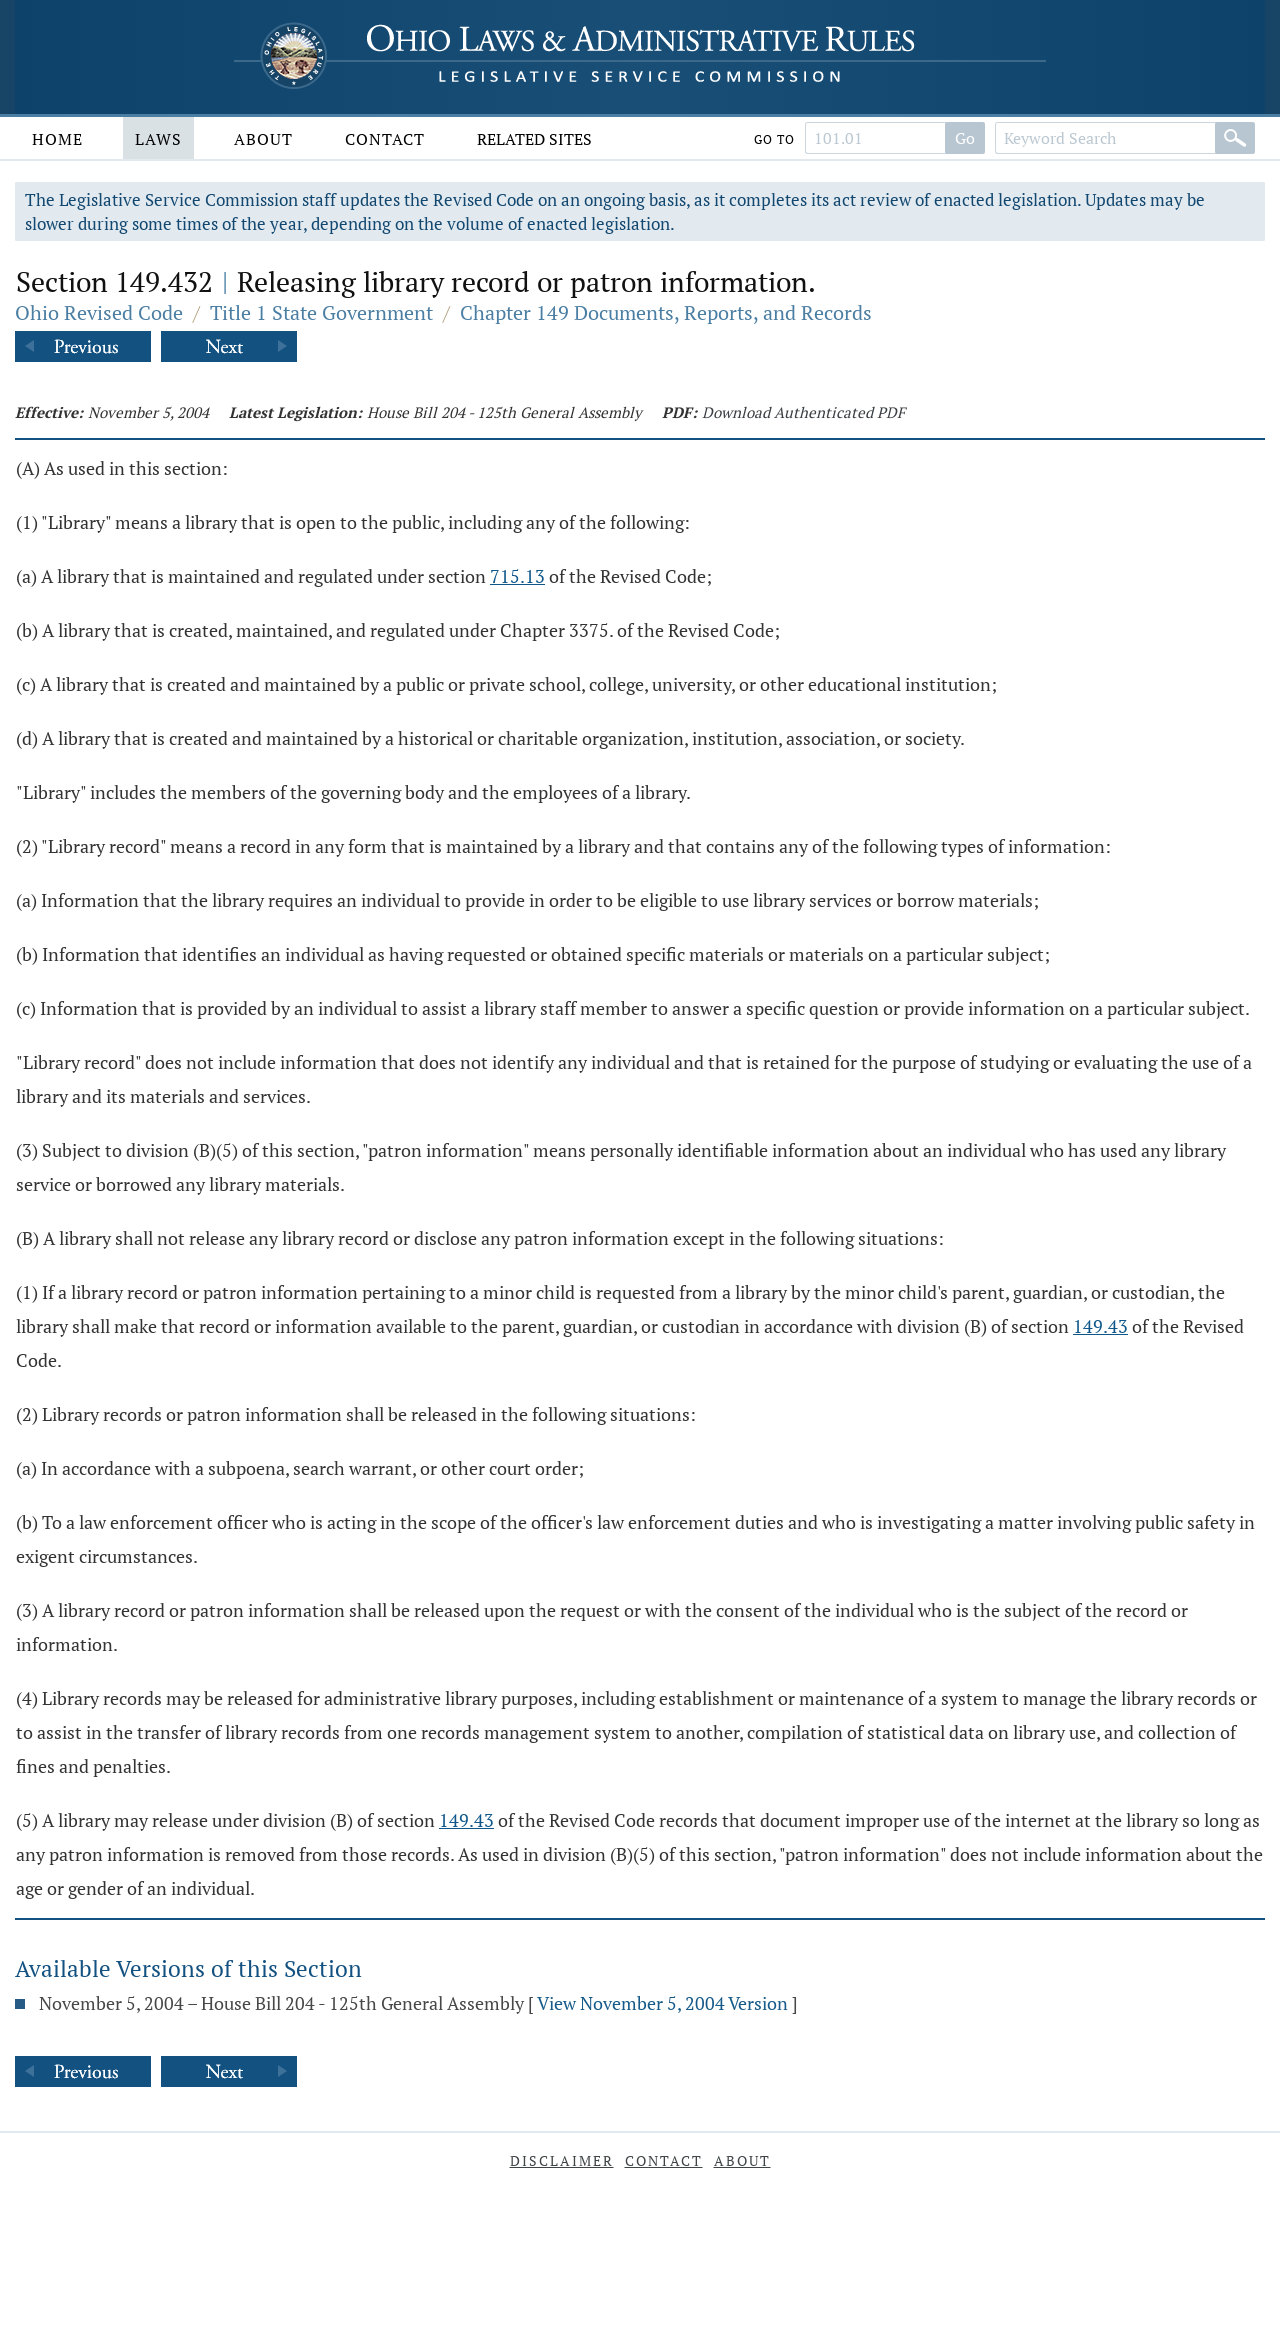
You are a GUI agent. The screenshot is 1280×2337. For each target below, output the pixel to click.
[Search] (1235, 138)
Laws (158, 139)
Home (57, 139)
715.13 (517, 576)
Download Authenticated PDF (803, 412)
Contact (385, 139)
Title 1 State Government (321, 312)
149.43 (1100, 1326)
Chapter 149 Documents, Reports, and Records (666, 312)
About (263, 139)
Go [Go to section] (965, 138)
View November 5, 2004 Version (662, 2003)
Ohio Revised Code (99, 312)
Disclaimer (562, 2160)
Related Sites (534, 139)
